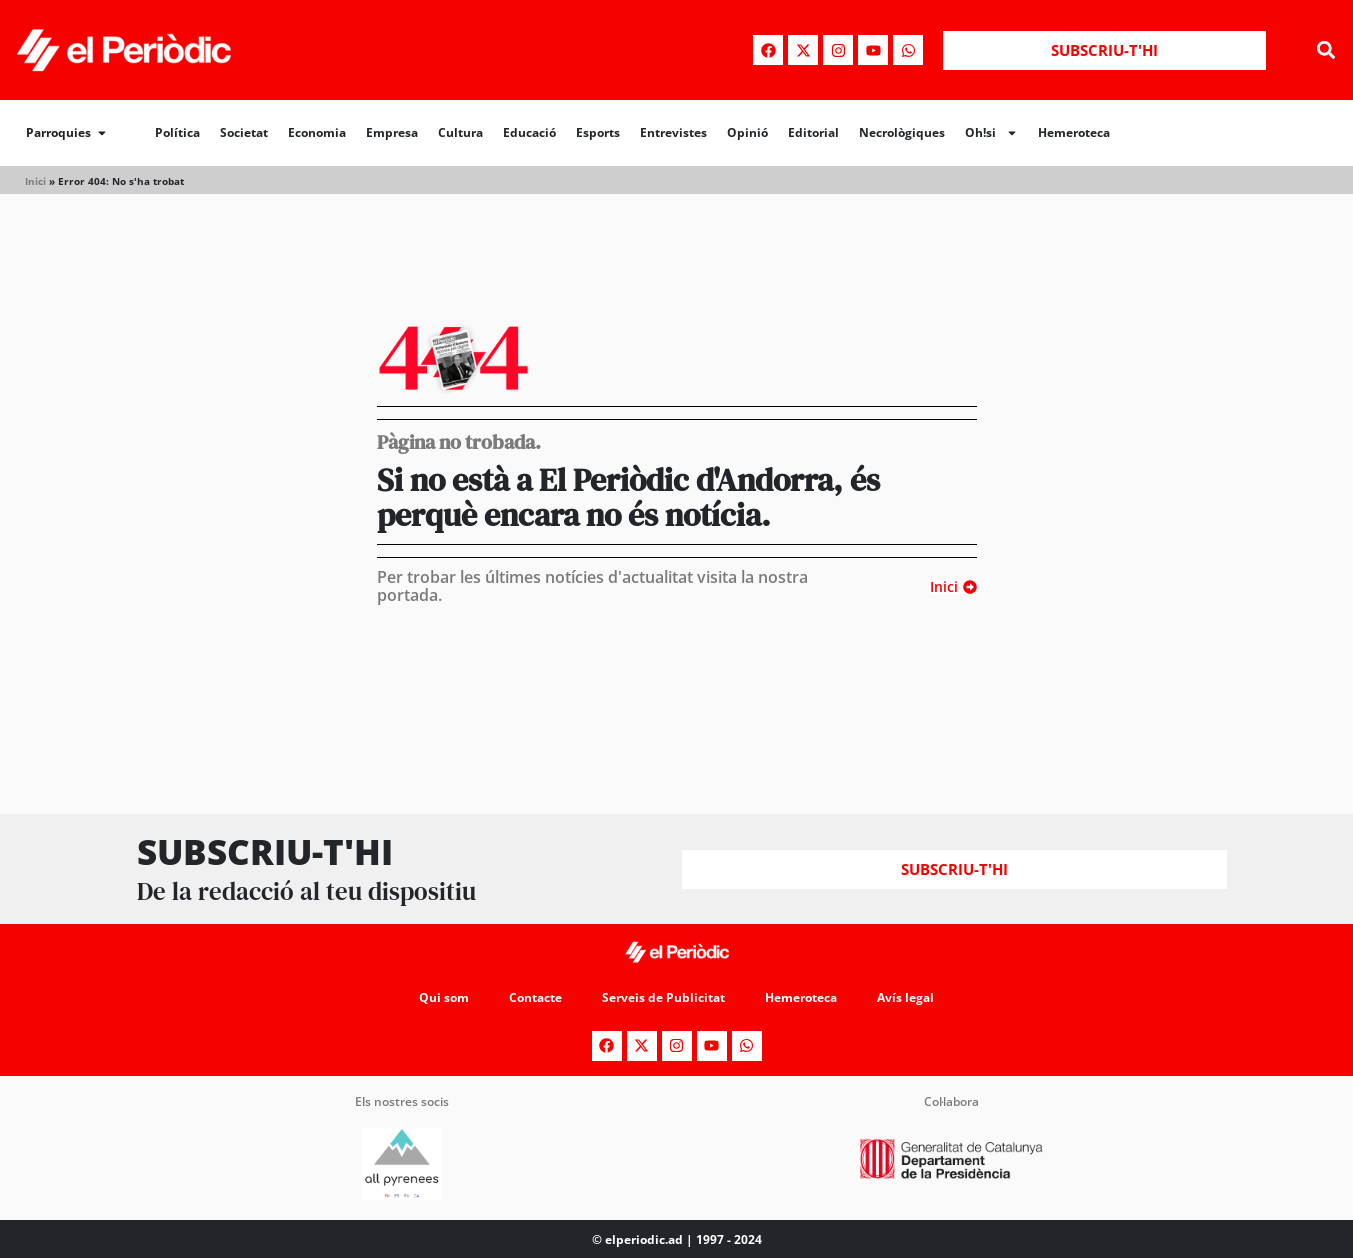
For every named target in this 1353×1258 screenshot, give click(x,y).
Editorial (813, 132)
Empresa (392, 132)
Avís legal (905, 997)
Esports (598, 132)
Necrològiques (902, 132)
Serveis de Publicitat (663, 997)
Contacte (535, 997)
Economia (317, 132)
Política (177, 132)
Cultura (460, 132)
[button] (1326, 50)
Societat (244, 132)
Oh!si (991, 133)
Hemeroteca (1074, 132)
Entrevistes (673, 132)
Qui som (444, 997)
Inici (35, 181)
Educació (529, 132)
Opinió (747, 132)
